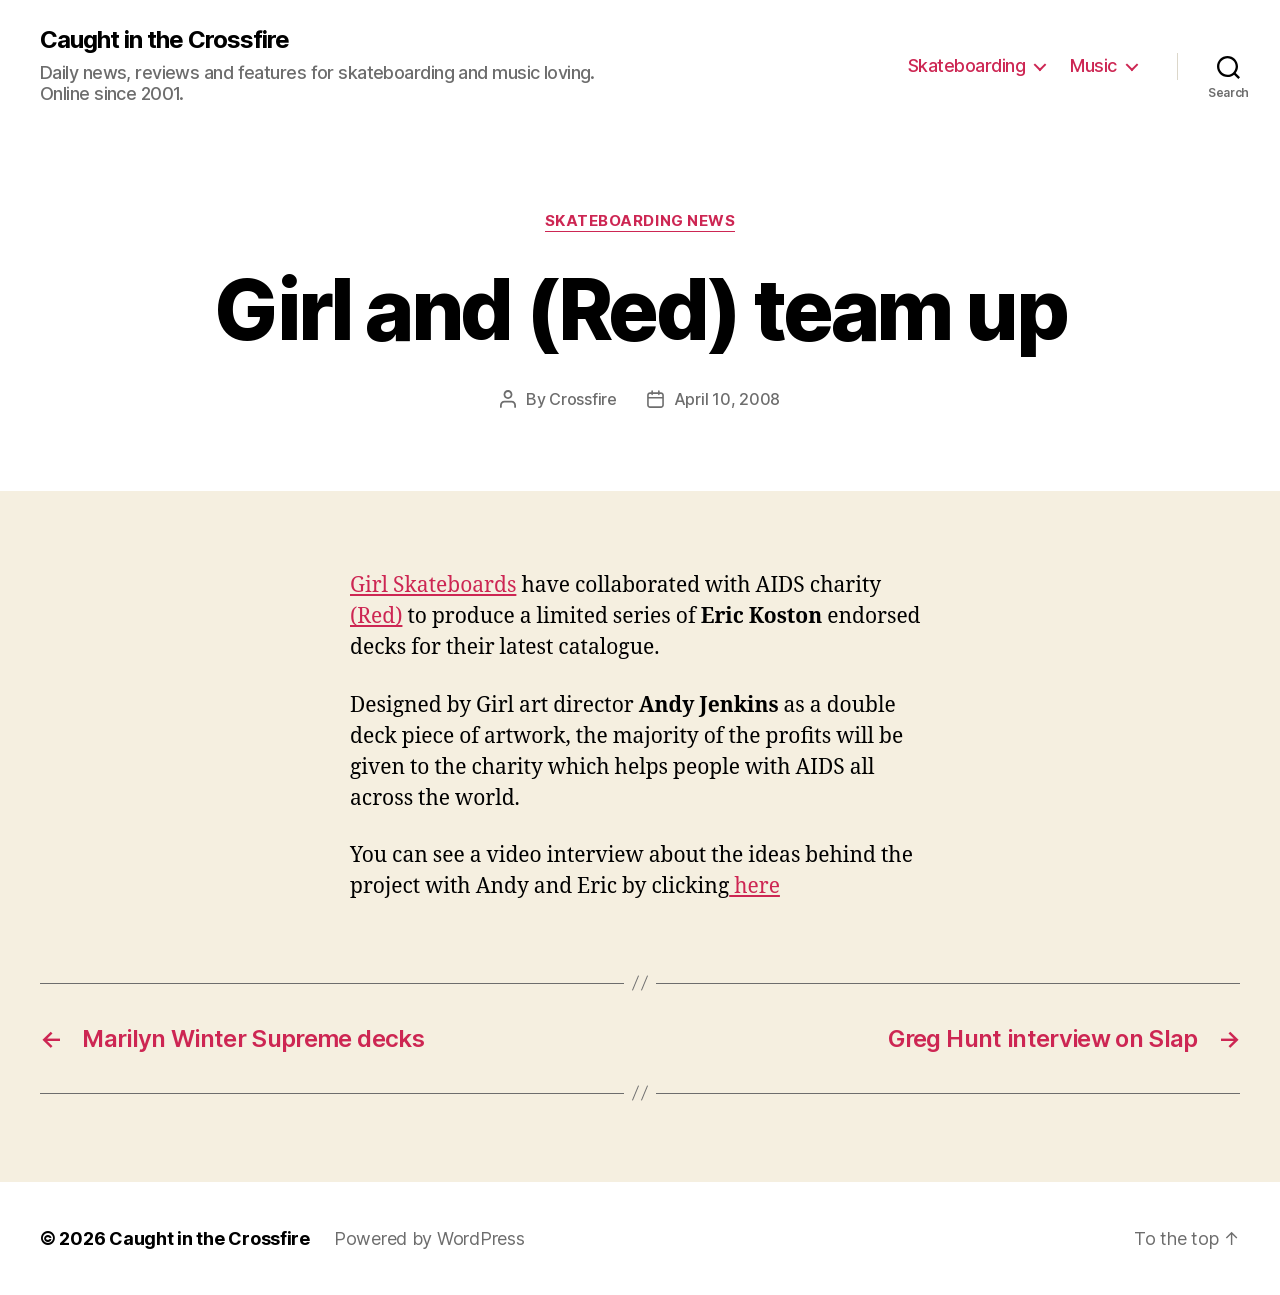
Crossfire (583, 399)
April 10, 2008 (727, 399)
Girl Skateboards (433, 585)
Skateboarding (967, 65)
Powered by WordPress (429, 1238)
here (754, 886)
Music (1093, 65)
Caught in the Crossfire (164, 40)
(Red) (376, 616)
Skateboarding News (640, 221)
